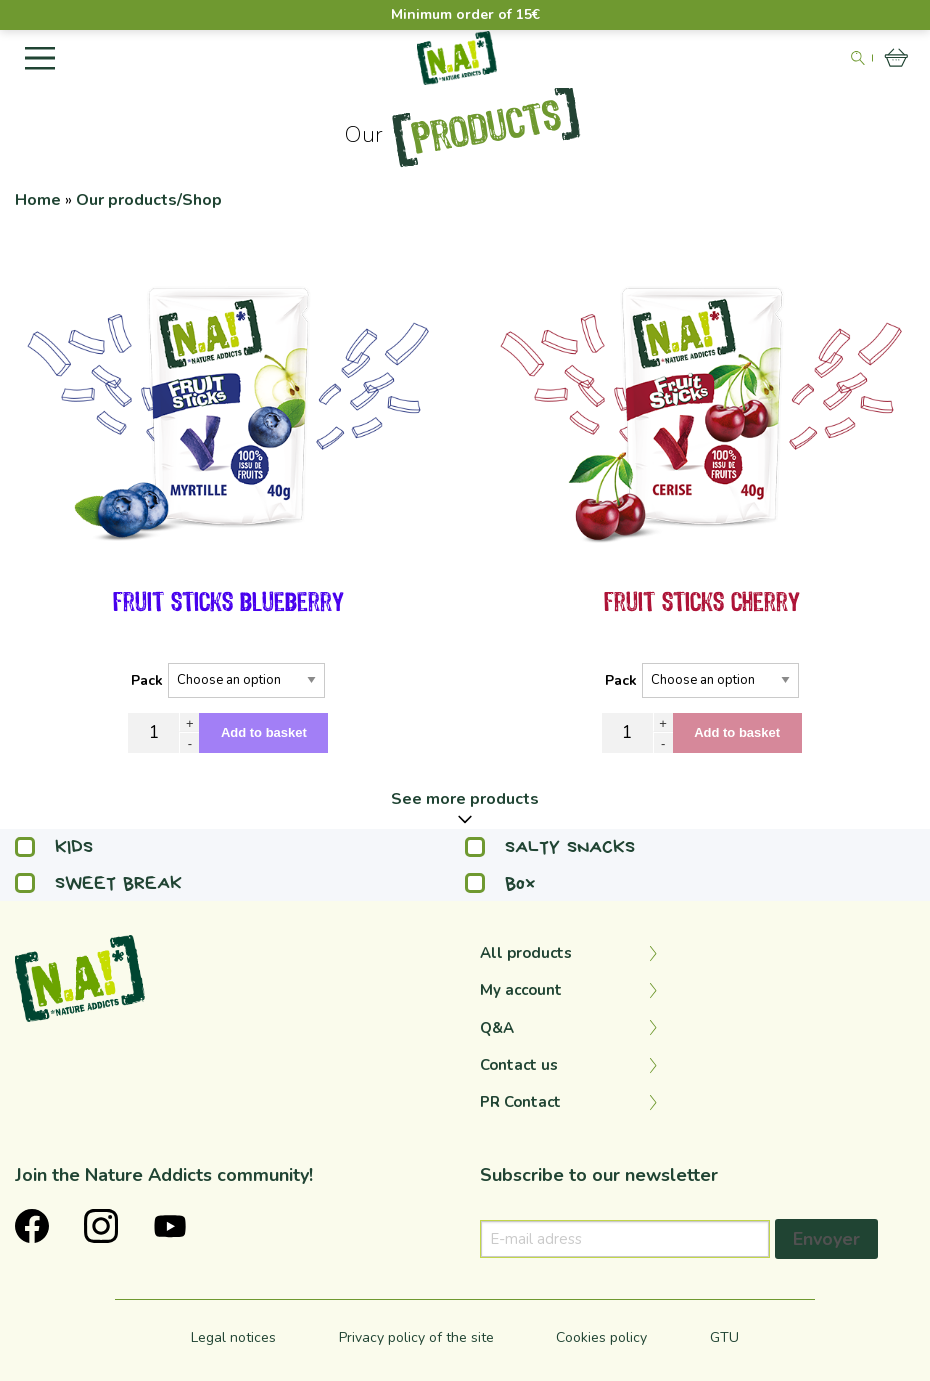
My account (521, 990)
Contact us (519, 1065)
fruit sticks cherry (702, 603)
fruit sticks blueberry (228, 603)
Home (38, 200)
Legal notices (233, 1337)
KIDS (54, 847)
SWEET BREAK (98, 883)
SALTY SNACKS (550, 847)
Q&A (497, 1028)
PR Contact (520, 1102)
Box (500, 883)
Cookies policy (601, 1337)
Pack (147, 680)
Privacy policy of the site (416, 1337)
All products (526, 953)
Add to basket (264, 732)
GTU (724, 1337)
